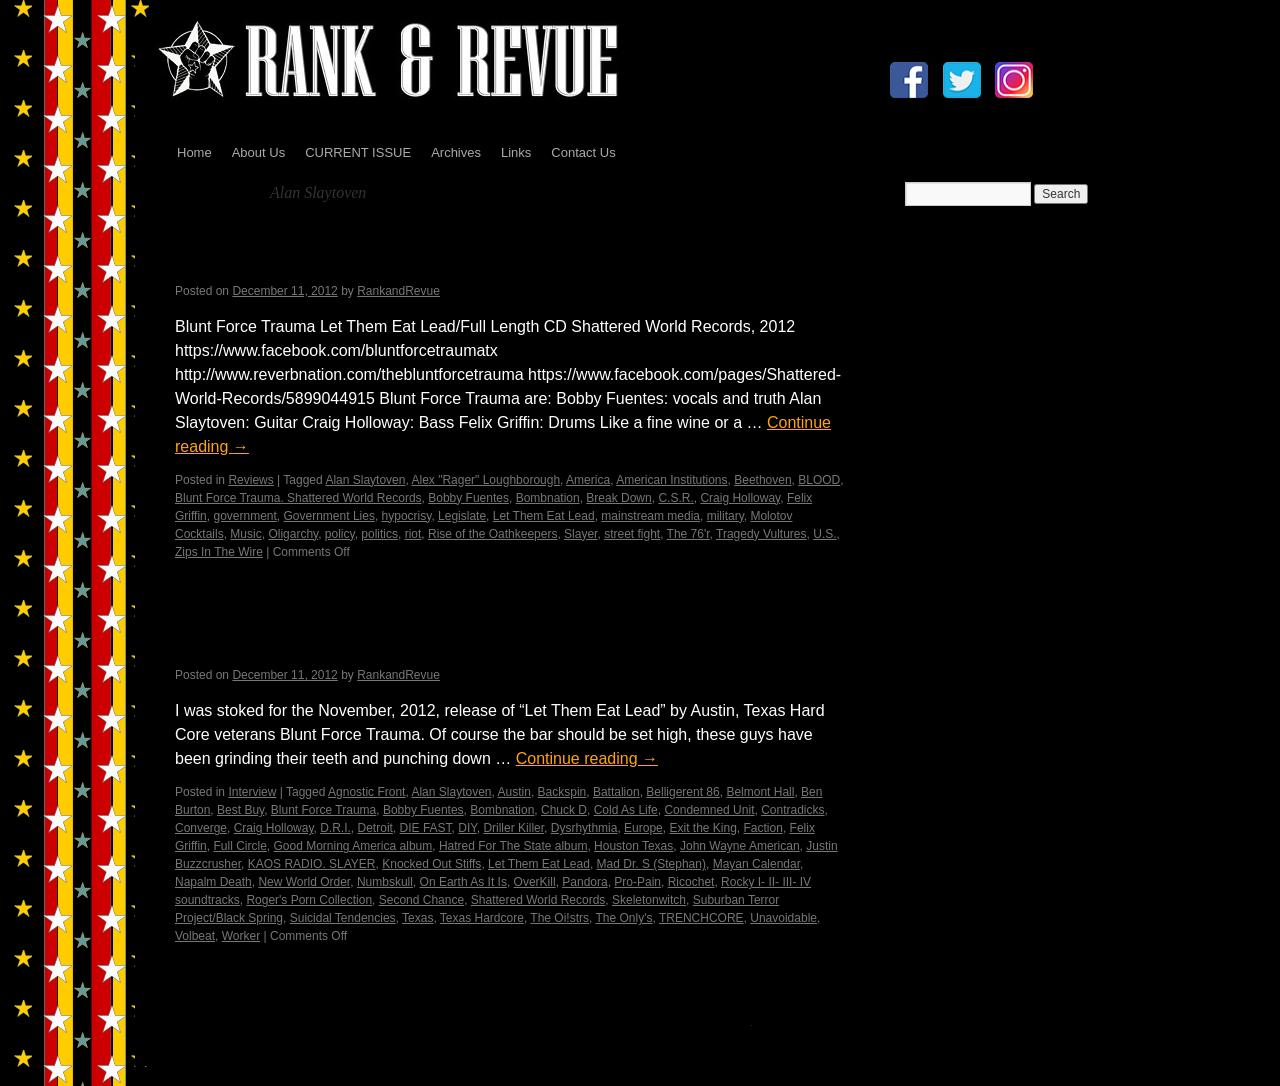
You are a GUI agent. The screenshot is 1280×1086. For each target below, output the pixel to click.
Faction (763, 828)
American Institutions (671, 480)
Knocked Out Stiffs (431, 864)
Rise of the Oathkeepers (492, 534)
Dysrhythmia (584, 828)
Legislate (462, 516)
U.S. (824, 534)
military (725, 516)
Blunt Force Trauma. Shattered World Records (298, 498)
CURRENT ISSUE (358, 152)
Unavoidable (783, 918)
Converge (201, 828)
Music (245, 534)
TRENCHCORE (701, 918)
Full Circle (239, 846)
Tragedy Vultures (761, 534)
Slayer (580, 534)
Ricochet (691, 882)
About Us (258, 152)
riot (413, 534)
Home (194, 152)
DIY (467, 828)
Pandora (584, 882)
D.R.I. (335, 828)
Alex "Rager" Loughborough (485, 480)
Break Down (618, 498)
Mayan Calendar (756, 864)
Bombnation (548, 498)
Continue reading (587, 758)
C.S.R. (675, 498)
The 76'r (688, 534)
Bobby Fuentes (468, 498)
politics (379, 534)
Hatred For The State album (513, 846)
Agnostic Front (366, 792)
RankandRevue (398, 291)
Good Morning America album (352, 846)
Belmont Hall (760, 792)
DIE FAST (426, 828)
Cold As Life (626, 810)
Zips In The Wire (219, 552)
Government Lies (329, 516)
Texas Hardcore (482, 918)
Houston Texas (633, 846)
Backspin (562, 792)
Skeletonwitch (649, 900)
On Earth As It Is (463, 882)
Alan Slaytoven (365, 480)
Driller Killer (513, 828)
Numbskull (385, 882)
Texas (417, 918)
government (244, 516)
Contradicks (792, 810)
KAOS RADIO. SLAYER (312, 864)
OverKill (535, 882)
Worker (241, 936)
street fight (632, 534)
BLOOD (819, 480)
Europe (643, 828)
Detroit (375, 828)
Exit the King (702, 828)
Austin (514, 792)
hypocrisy (407, 516)
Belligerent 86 (682, 792)
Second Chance (421, 900)
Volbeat (195, 936)
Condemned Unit (709, 810)
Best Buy (240, 810)
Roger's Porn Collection (309, 900)
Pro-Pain (637, 882)
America (588, 480)
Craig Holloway (740, 498)
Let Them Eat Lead (544, 516)
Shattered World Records (538, 900)
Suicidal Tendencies (343, 918)
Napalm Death (213, 882)
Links (516, 152)
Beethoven (762, 480)
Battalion (616, 792)
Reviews (250, 480)
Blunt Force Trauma (323, 810)
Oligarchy (293, 534)
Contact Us (583, 152)
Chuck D (564, 810)
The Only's (623, 918)
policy (340, 534)
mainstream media (650, 516)
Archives (456, 152)
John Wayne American (740, 846)
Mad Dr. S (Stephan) (651, 864)
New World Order (304, 882)
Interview (252, 792)
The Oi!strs (559, 918)
